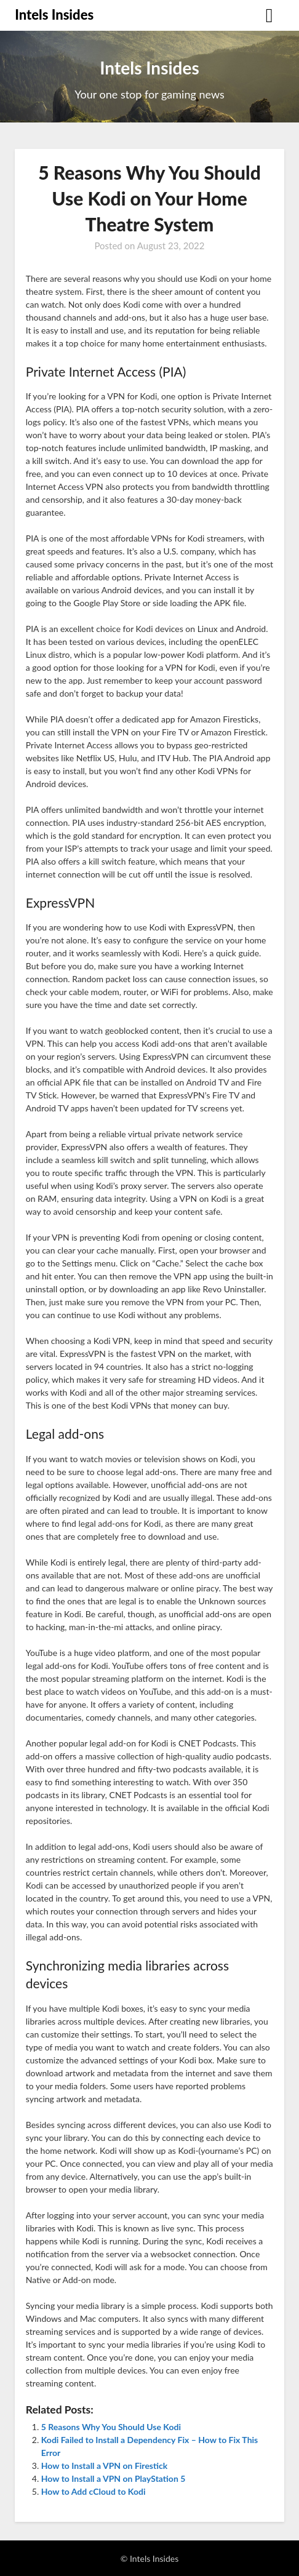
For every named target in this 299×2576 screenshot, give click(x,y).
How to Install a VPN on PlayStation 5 (113, 2478)
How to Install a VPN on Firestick (104, 2465)
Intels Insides (54, 14)
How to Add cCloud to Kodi (93, 2491)
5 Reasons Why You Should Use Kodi (111, 2427)
